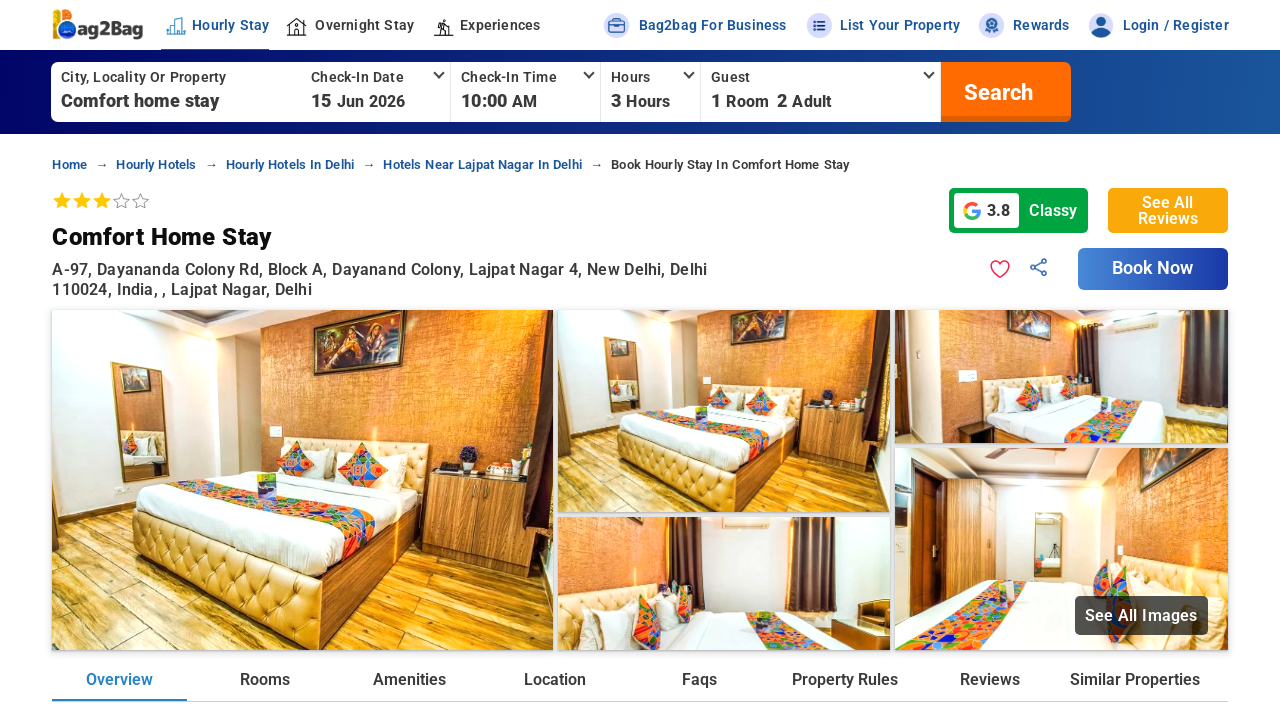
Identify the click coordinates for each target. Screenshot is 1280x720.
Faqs (699, 679)
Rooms (265, 679)
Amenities (409, 679)
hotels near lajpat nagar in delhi (482, 164)
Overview (119, 679)
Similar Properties (1135, 679)
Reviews (990, 679)
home (69, 164)
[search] (996, 92)
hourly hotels (156, 164)
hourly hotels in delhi (290, 164)
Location (555, 679)
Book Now (1153, 268)
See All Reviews (1168, 210)
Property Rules (845, 679)
